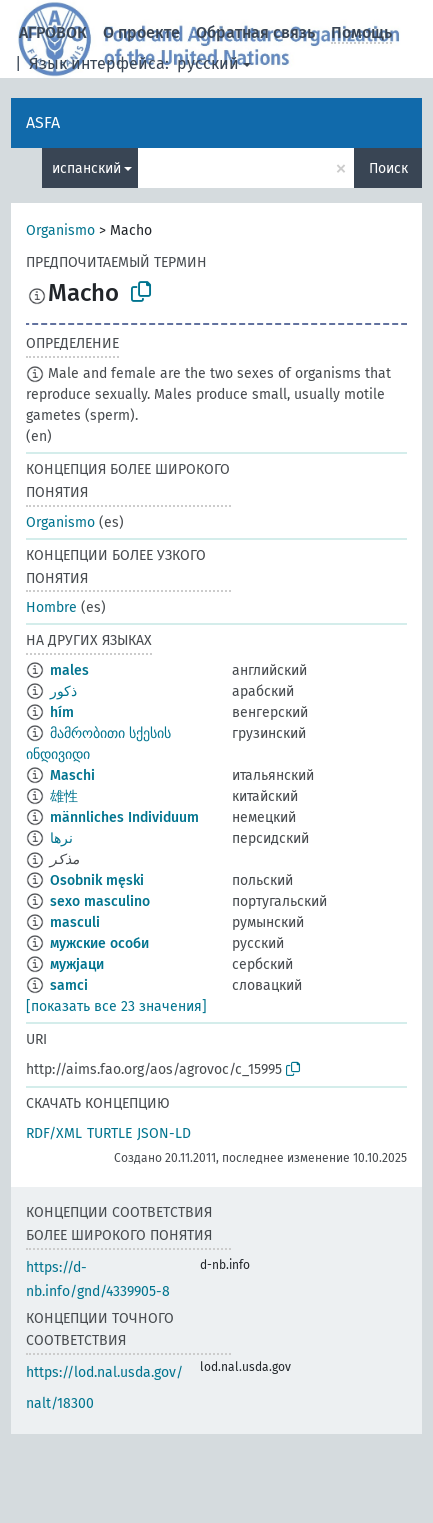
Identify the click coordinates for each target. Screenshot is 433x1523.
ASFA (43, 122)
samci (69, 985)
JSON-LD (164, 1133)
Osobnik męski (97, 880)
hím (62, 712)
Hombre (51, 607)
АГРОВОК (53, 32)
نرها (61, 838)
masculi (75, 922)
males (69, 670)
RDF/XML (54, 1133)
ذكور (63, 691)
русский (208, 63)
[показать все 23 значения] (116, 1006)
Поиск (388, 168)
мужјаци (77, 964)
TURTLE (109, 1133)
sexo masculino (100, 901)
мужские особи (99, 943)
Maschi (72, 775)
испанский (86, 168)
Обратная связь (255, 32)
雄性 (64, 796)
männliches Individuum (124, 817)
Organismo (60, 230)
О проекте (141, 32)
